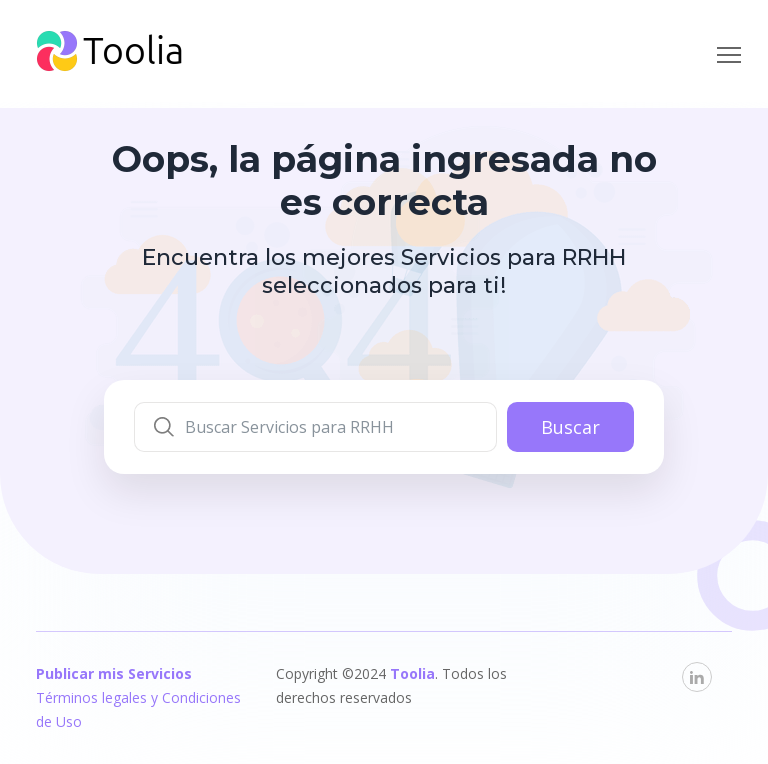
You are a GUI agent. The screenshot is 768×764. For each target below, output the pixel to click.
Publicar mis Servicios (114, 673)
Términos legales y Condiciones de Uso (138, 709)
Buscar (570, 427)
